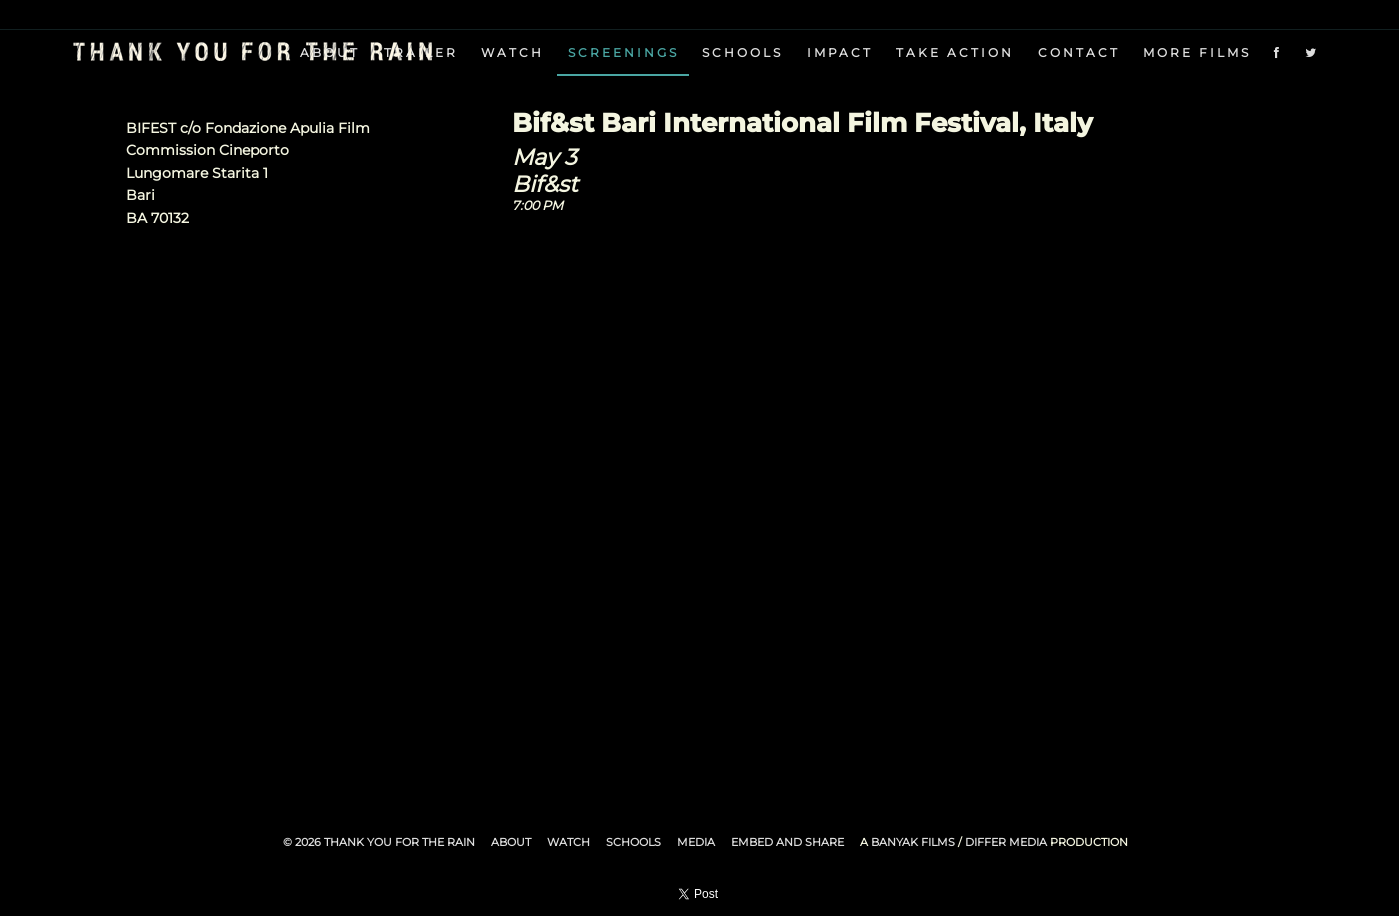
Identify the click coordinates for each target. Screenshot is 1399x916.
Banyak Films (913, 842)
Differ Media (1006, 842)
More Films (1197, 52)
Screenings (623, 52)
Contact (1079, 52)
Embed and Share (787, 842)
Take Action (955, 52)
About (511, 842)
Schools (742, 52)
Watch (512, 52)
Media (696, 842)
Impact (840, 52)
